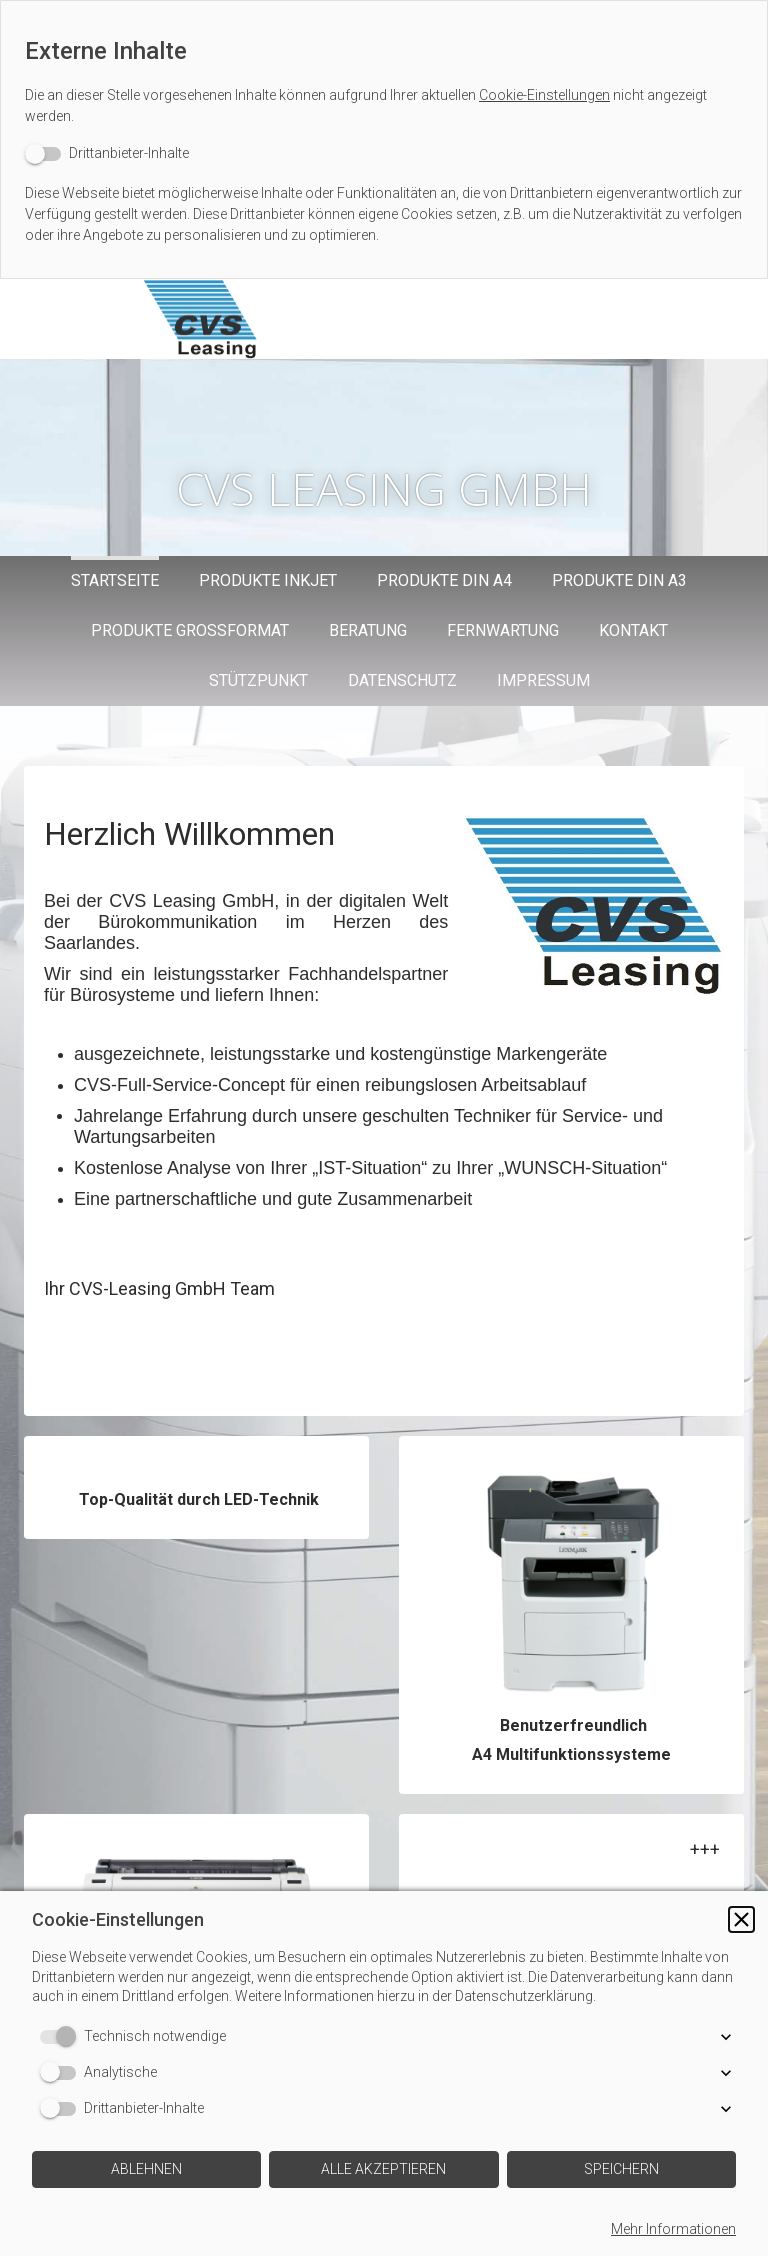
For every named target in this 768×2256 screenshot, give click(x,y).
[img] (284, 319)
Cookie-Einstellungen (544, 95)
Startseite (115, 580)
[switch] (107, 153)
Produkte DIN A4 (444, 580)
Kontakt (633, 630)
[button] (741, 1939)
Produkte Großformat (190, 630)
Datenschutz (402, 680)
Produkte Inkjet (268, 580)
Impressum (543, 680)
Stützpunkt (258, 680)
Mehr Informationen (673, 2229)
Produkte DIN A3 (619, 580)
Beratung (368, 630)
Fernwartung (503, 630)
